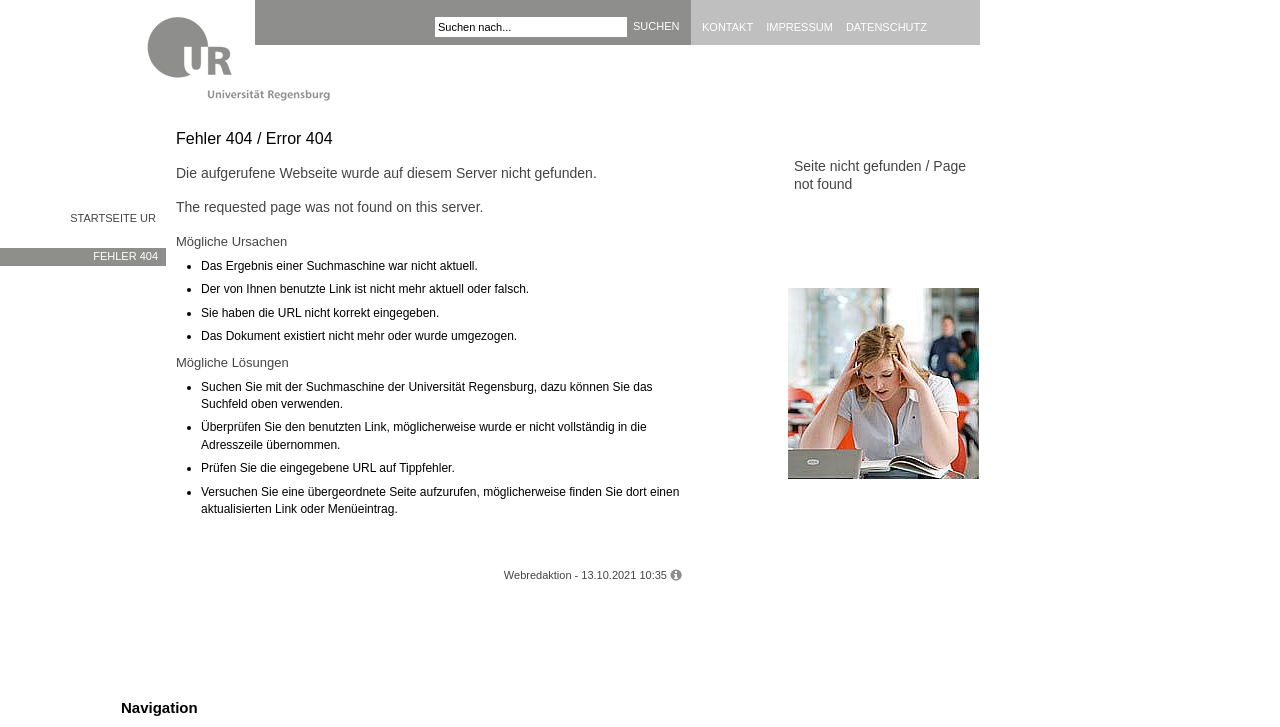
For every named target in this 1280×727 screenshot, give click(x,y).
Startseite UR (113, 218)
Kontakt (727, 27)
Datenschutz (886, 27)
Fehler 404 (125, 256)
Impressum (799, 27)
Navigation (159, 707)
